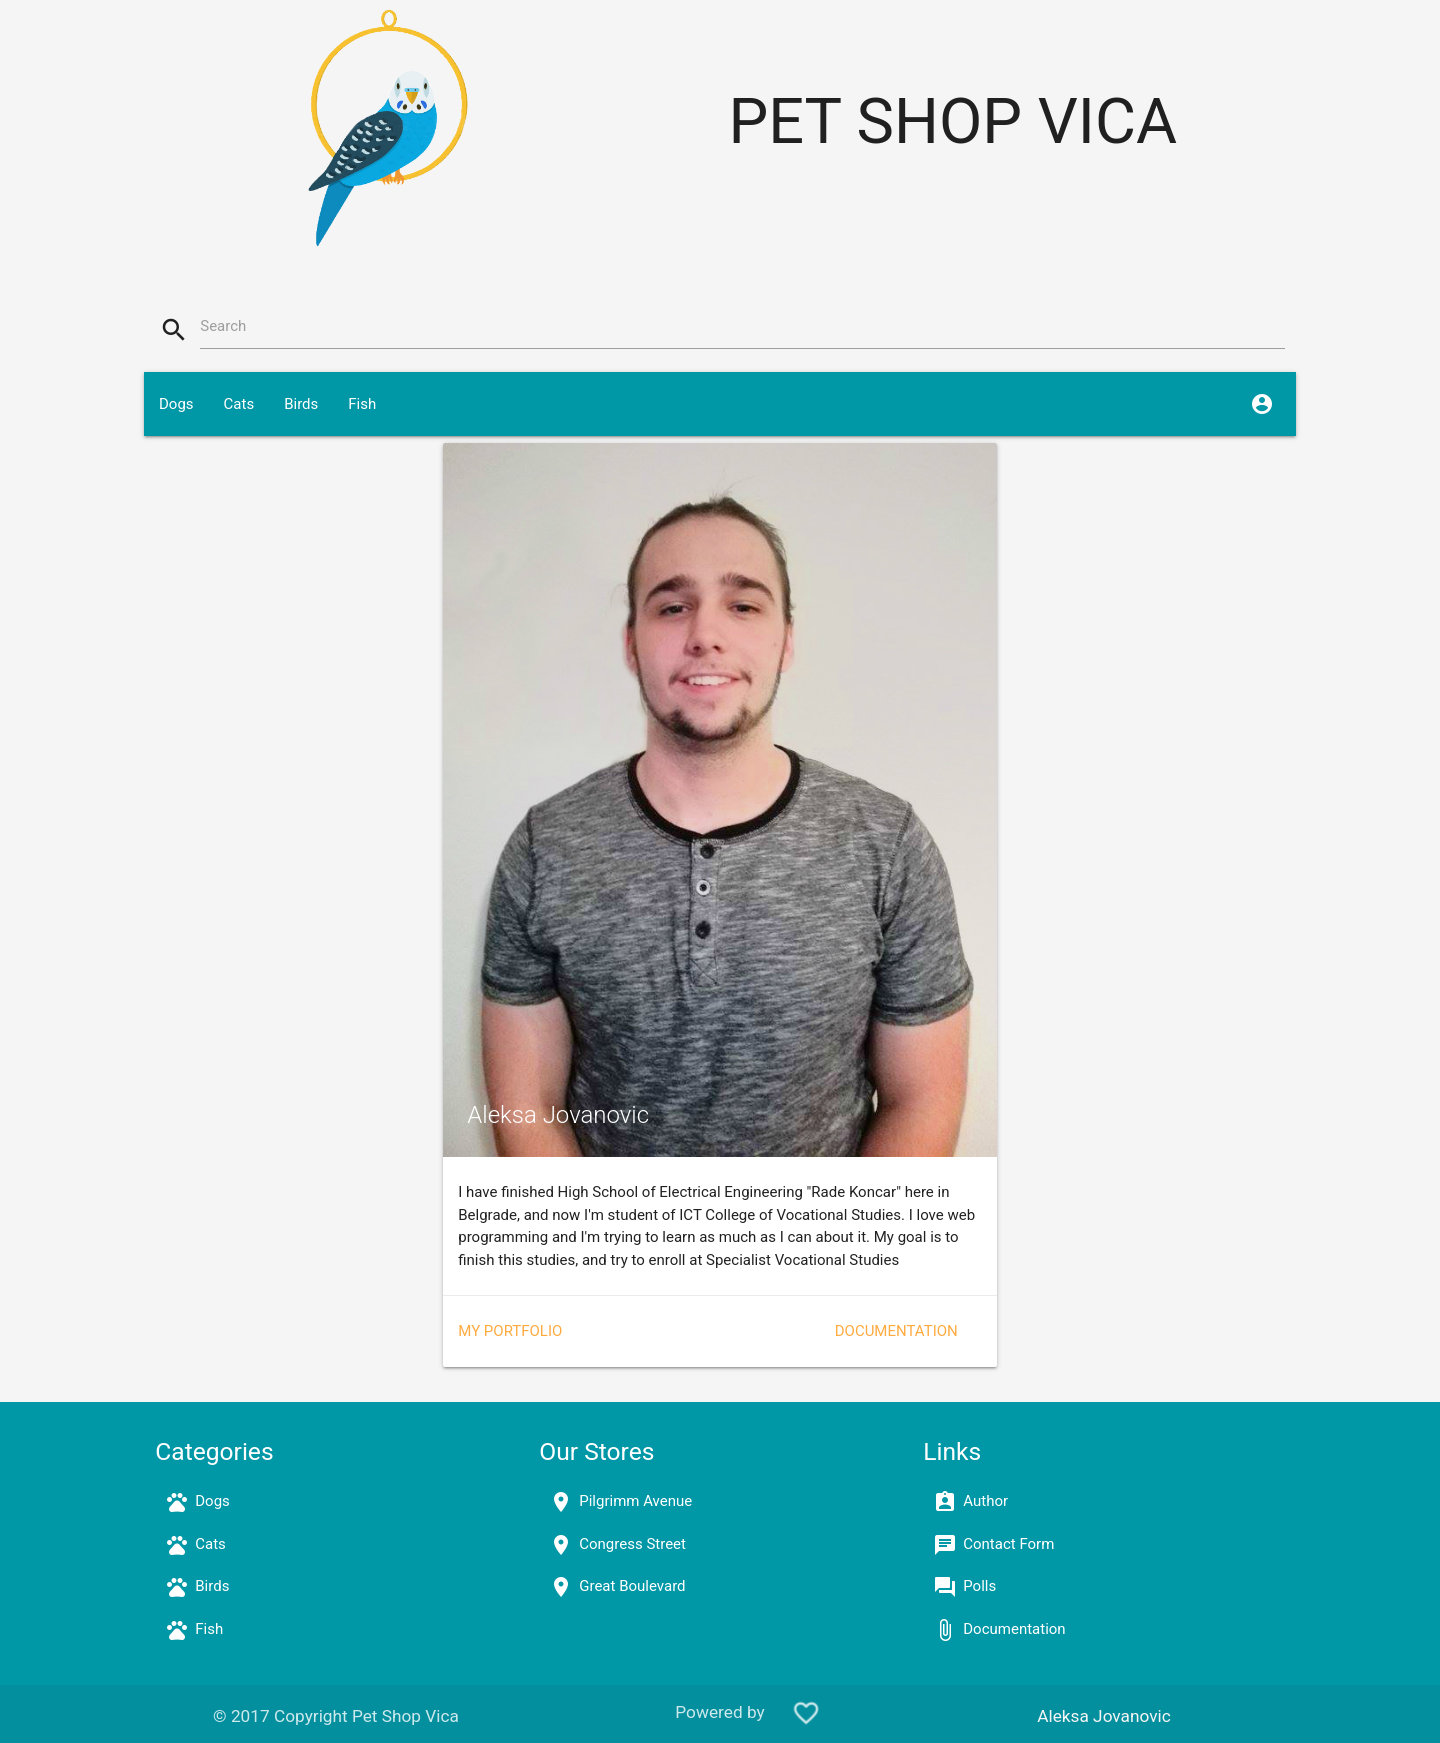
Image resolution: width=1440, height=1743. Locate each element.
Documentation (896, 1331)
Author (985, 1501)
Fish (362, 404)
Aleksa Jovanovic (1104, 1716)
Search (223, 326)
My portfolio (510, 1331)
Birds (301, 404)
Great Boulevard (632, 1586)
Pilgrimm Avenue (635, 1501)
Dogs (176, 404)
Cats (239, 404)
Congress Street (632, 1544)
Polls (979, 1586)
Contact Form (1008, 1544)
